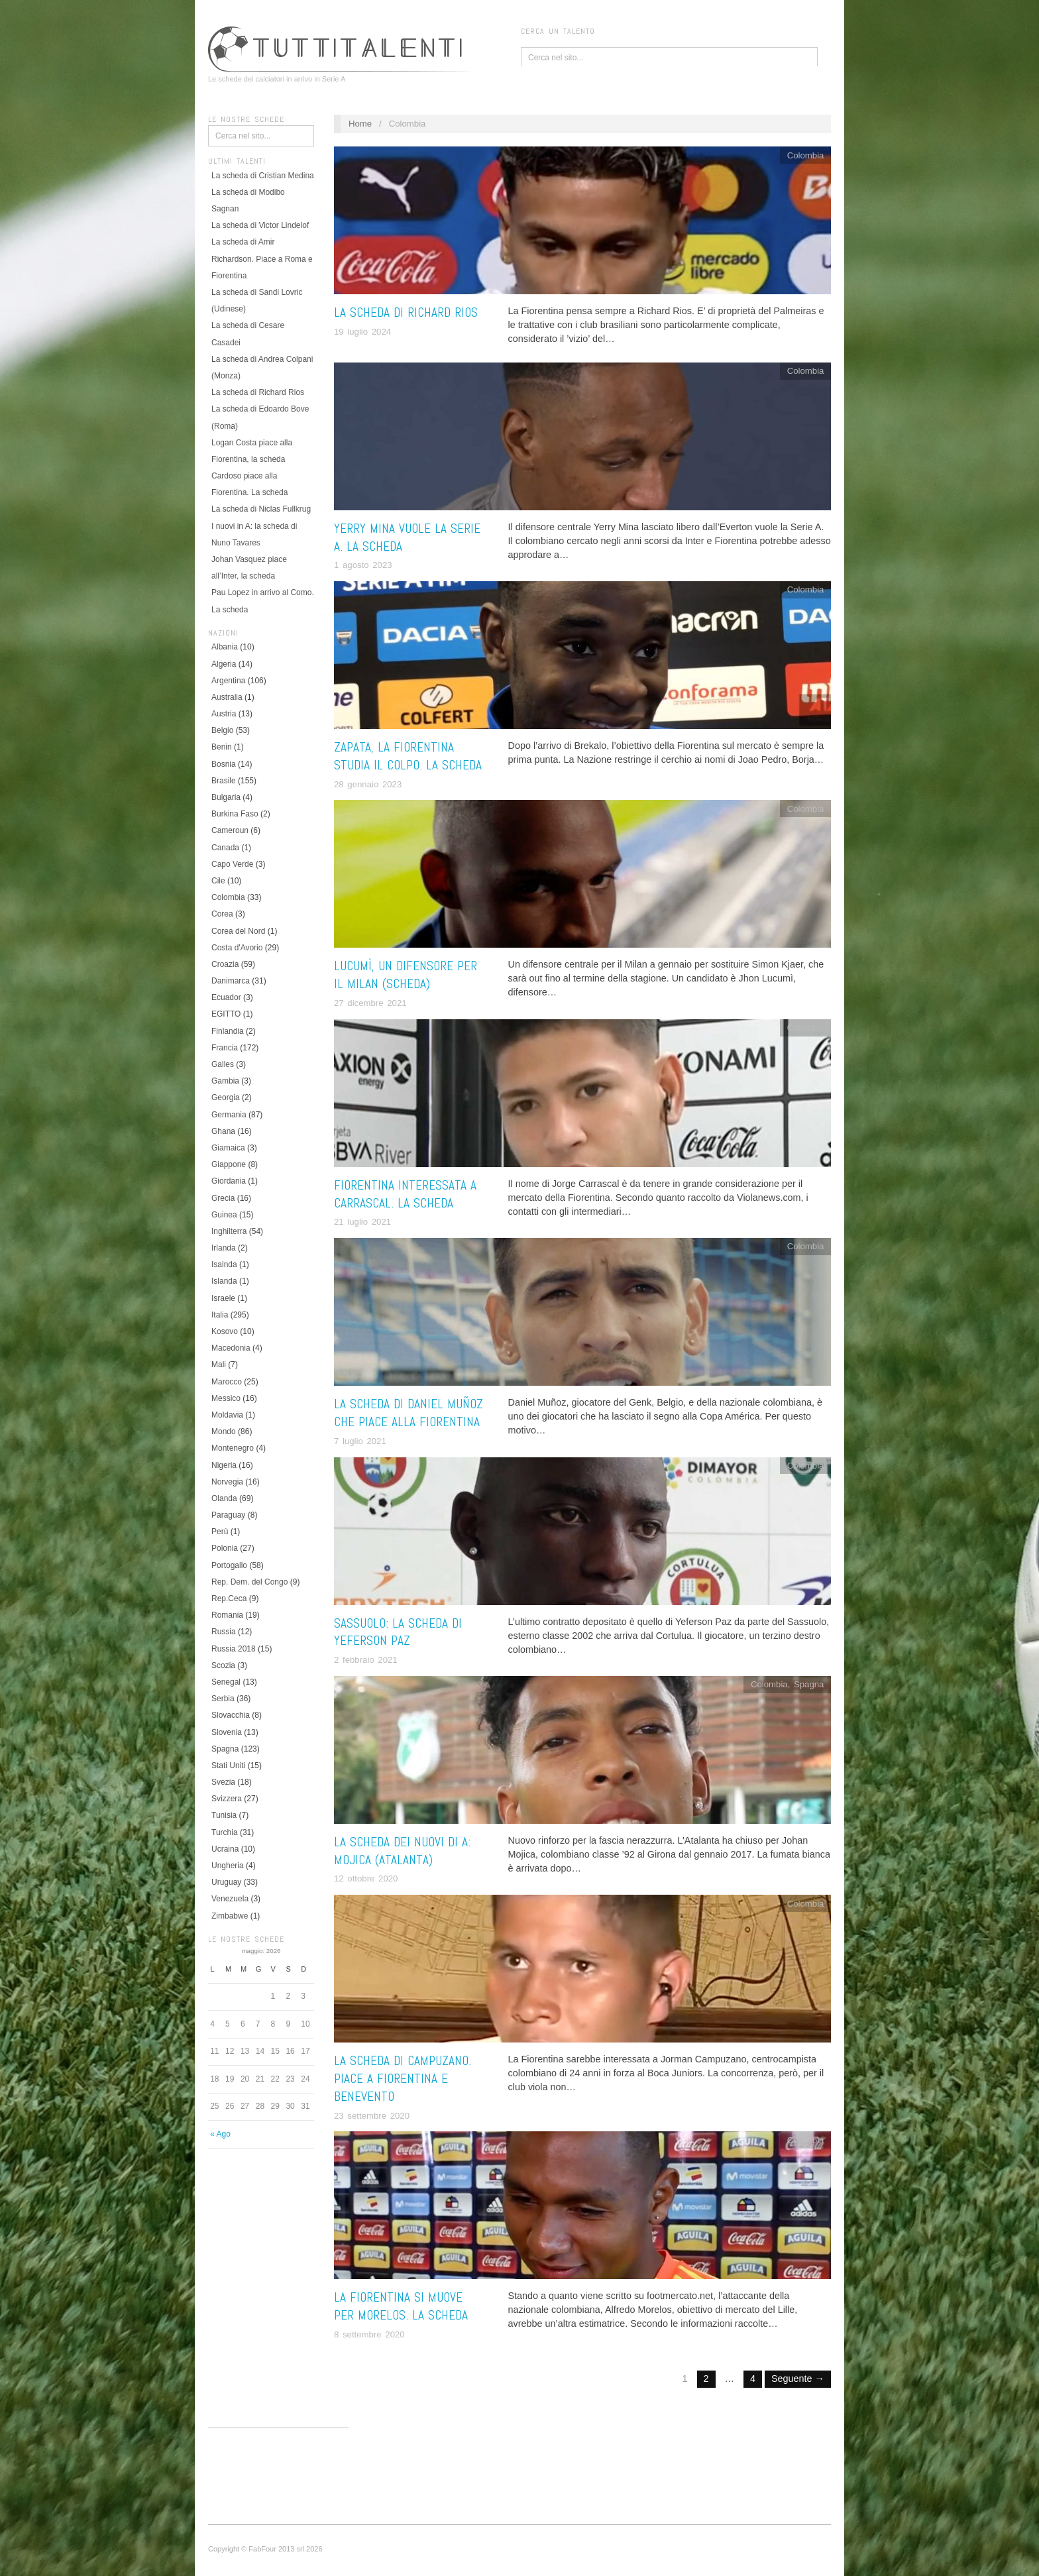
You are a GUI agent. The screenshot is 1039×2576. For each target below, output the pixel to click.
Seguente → (797, 2378)
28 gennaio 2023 (368, 784)
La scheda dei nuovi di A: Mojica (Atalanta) (402, 1851)
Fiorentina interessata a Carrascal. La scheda (405, 1194)
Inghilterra (228, 1231)
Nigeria (224, 1465)
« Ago (220, 2134)
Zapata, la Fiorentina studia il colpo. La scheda (408, 756)
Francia (224, 1047)
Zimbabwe (229, 1916)
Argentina (228, 680)
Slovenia (226, 1732)
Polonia (224, 1548)
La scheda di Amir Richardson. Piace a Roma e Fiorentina (262, 258)
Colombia (228, 897)
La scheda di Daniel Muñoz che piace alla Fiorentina (408, 1413)
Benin (221, 747)
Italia (219, 1314)
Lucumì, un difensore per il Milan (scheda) (405, 975)
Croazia (225, 964)
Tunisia (224, 1815)
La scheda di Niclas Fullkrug (261, 509)
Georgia (225, 1097)
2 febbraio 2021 (366, 1660)
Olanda (224, 1498)
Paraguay (228, 1515)
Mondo (223, 1431)
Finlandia (227, 1031)
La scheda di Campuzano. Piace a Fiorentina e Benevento (402, 2078)
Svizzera (226, 1798)
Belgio (222, 730)
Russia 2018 (233, 1648)
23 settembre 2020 (372, 2116)
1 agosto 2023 (363, 565)
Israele (223, 1298)
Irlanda (223, 1248)
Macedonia (230, 1348)
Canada (225, 847)
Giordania (228, 1181)
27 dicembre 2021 (370, 1003)
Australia (227, 697)
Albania (224, 646)
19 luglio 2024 (362, 332)
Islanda (224, 1281)
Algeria (223, 664)
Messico (226, 1398)
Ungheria (227, 1865)
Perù (219, 1531)
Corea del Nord (238, 931)
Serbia (223, 1698)
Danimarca (230, 980)
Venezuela (229, 1898)
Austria (223, 713)
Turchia (224, 1832)
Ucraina (225, 1849)
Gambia (225, 1081)
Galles (222, 1064)
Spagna (225, 1749)
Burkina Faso (234, 813)
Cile (218, 880)
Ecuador (226, 997)
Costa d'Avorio (236, 947)
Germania (228, 1114)
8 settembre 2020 (369, 2334)
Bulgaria (226, 797)
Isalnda (224, 1264)
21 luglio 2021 (362, 1222)
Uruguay (226, 1882)
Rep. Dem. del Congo (249, 1582)
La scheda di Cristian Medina (262, 175)
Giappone (228, 1164)
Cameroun (229, 830)
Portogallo (229, 1565)
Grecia (223, 1198)
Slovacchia (230, 1715)
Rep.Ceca (228, 1598)
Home (360, 124)
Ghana (223, 1131)
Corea (222, 914)
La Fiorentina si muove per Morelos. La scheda (401, 2306)
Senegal (226, 1682)
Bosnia (223, 764)
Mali (218, 1364)
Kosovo (224, 1331)
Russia (223, 1631)
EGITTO (226, 1014)
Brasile (223, 780)
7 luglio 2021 (360, 1441)
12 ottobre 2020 (366, 1878)
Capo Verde (232, 864)
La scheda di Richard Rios (257, 392)
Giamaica (228, 1147)
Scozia (223, 1665)
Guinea (224, 1214)
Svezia (223, 1782)
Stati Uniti (228, 1765)
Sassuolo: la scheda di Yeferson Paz (398, 1632)
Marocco (226, 1381)
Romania (227, 1615)
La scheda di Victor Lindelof (260, 225)
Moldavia (227, 1415)
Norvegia (227, 1481)
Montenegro (232, 1448)
